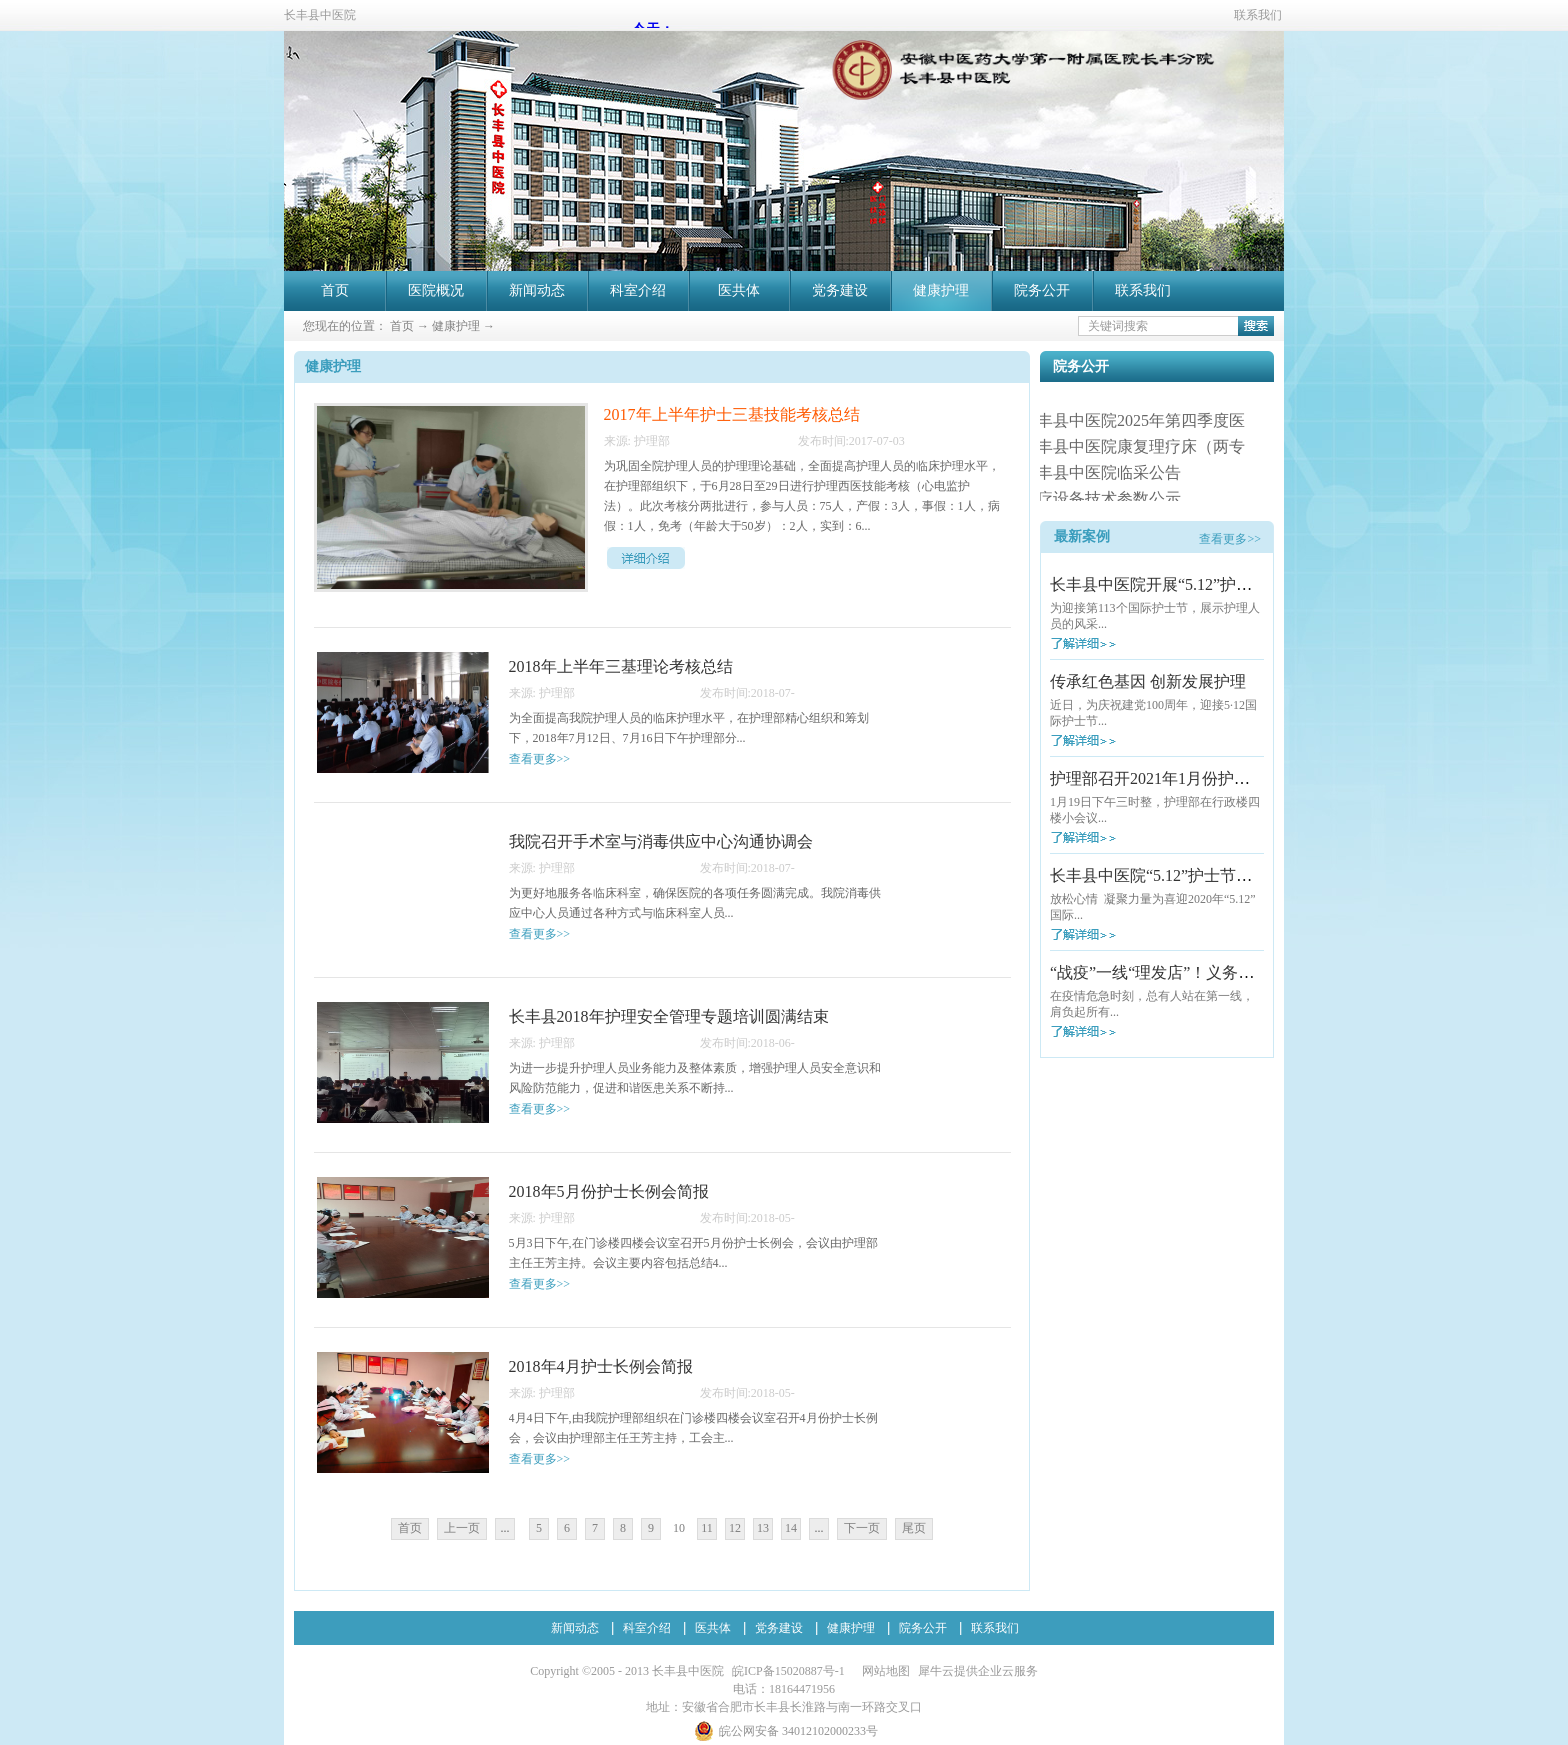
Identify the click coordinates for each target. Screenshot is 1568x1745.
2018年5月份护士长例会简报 (609, 1191)
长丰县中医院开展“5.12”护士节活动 (1175, 584)
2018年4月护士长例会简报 (601, 1366)
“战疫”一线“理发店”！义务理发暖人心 (1184, 972)
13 (763, 1528)
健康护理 (456, 326)
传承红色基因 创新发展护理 (1148, 681)
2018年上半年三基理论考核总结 (621, 666)
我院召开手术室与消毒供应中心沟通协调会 (661, 841)
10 (679, 1528)
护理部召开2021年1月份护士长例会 (1174, 778)
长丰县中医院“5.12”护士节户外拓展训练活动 (1207, 875)
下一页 (862, 1528)
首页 (335, 290)
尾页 (914, 1528)
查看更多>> (1230, 539)
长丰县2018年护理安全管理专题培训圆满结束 (669, 1016)
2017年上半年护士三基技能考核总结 (732, 414)
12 (735, 1528)
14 (791, 1528)
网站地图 (883, 1671)
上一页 (462, 1528)
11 (707, 1528)
